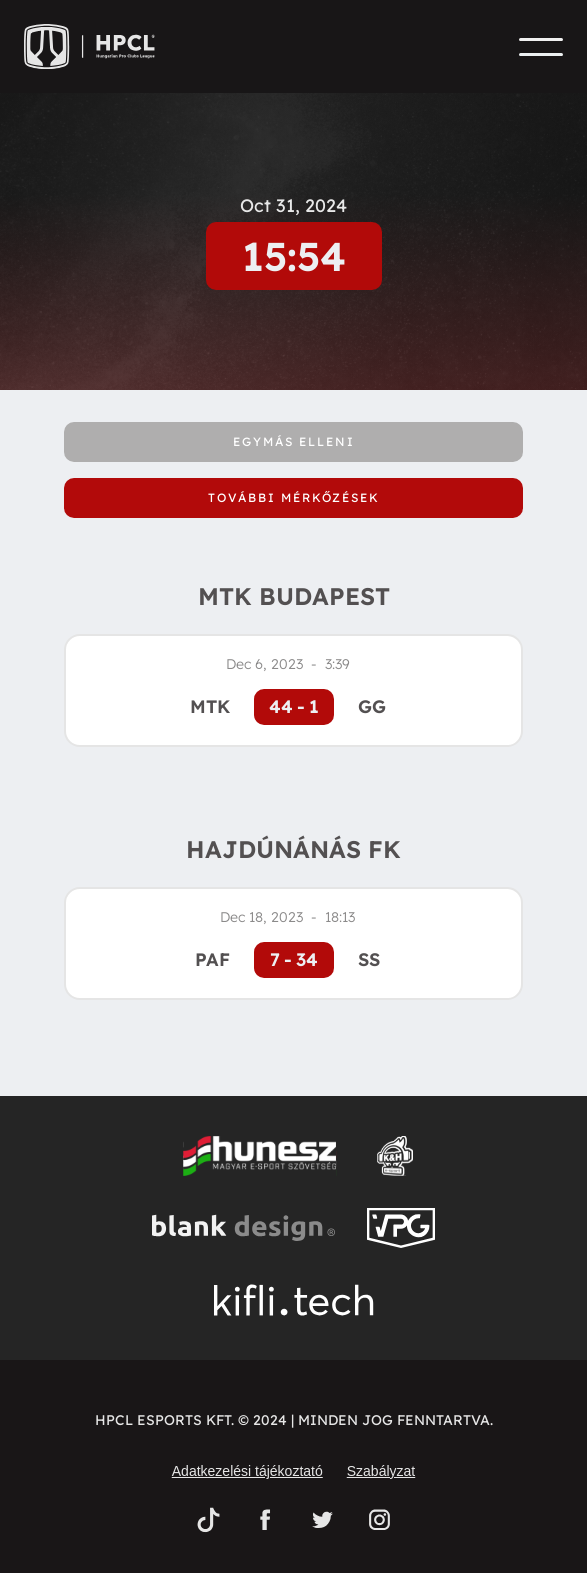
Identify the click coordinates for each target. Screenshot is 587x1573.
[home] (96, 46)
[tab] (293, 442)
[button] (541, 47)
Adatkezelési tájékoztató (247, 1471)
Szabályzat (381, 1471)
